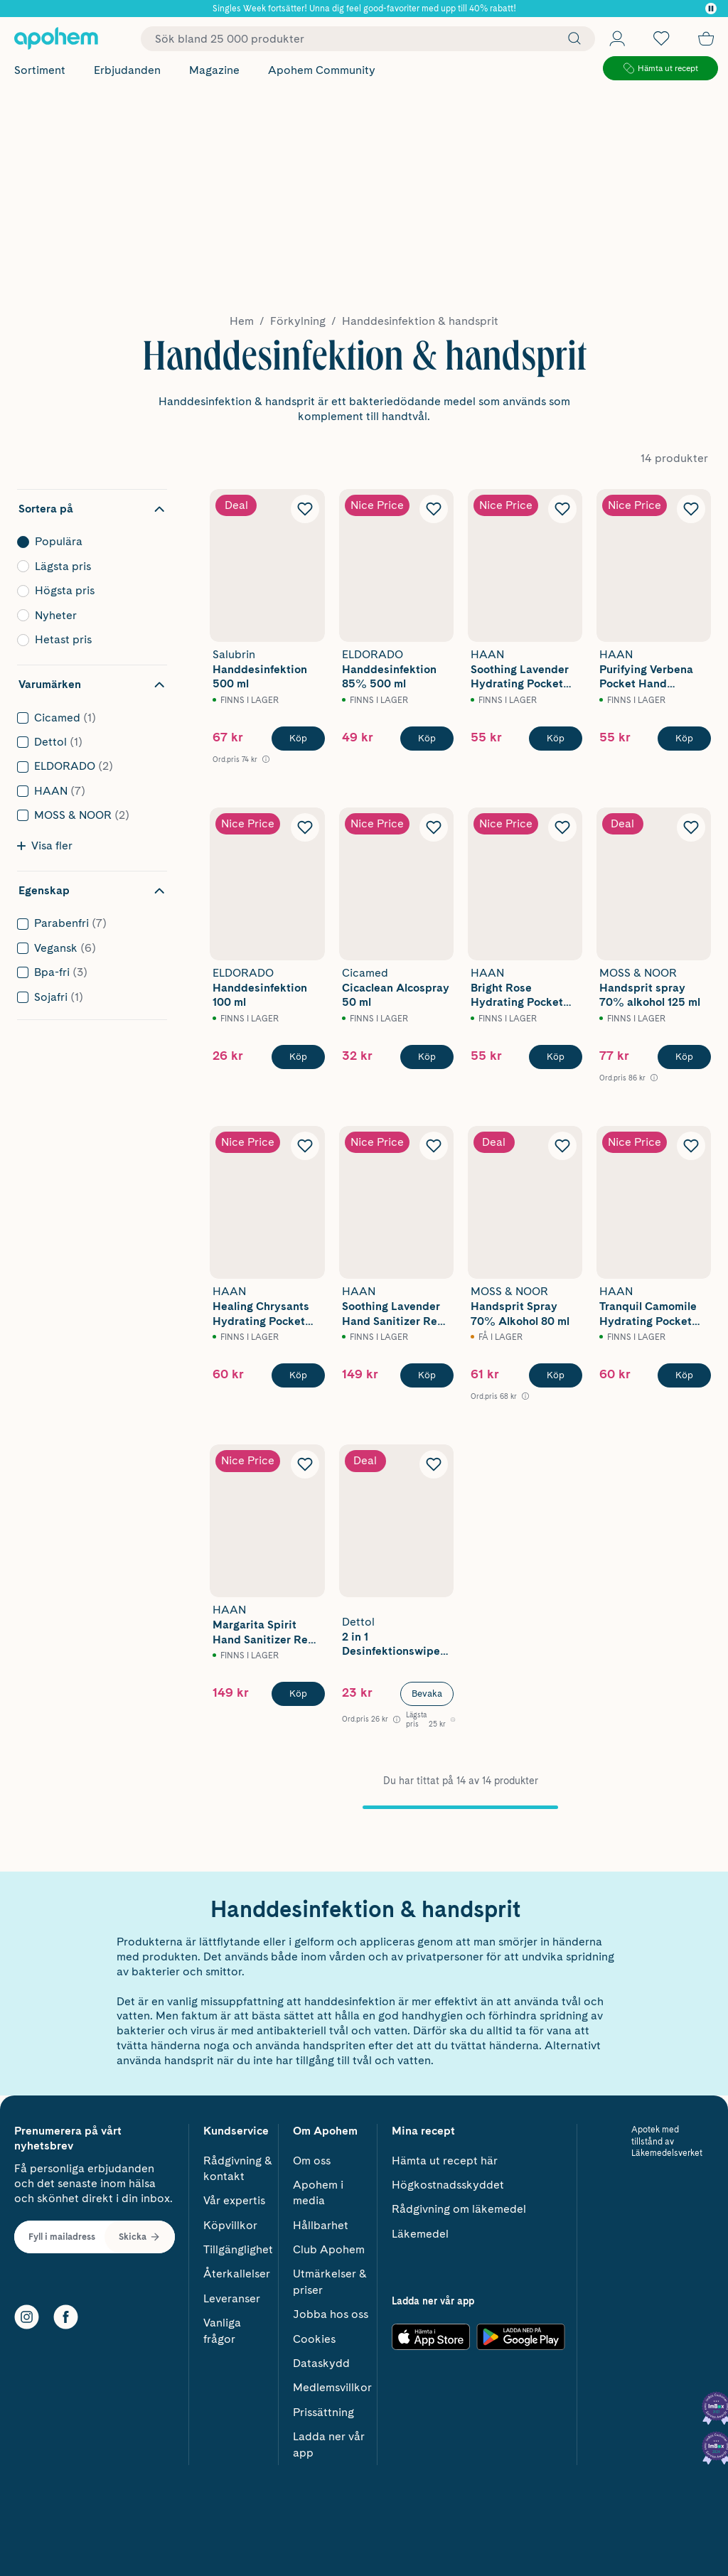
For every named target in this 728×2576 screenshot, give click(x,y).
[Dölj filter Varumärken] (92, 684)
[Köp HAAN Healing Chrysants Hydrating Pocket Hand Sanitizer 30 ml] (298, 1375)
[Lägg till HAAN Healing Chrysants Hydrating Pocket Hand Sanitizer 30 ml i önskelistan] (305, 1146)
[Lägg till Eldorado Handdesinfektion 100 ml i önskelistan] (305, 827)
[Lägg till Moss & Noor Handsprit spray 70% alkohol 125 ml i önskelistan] (691, 827)
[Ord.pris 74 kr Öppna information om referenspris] (241, 759)
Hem (242, 321)
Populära (88, 541)
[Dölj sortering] (92, 509)
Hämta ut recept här (445, 2155)
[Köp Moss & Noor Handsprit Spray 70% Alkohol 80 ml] (555, 1375)
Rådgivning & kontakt (237, 2163)
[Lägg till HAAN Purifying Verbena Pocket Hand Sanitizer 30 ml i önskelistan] (691, 509)
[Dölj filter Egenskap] (92, 890)
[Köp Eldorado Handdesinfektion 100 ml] (298, 1057)
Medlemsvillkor (332, 2383)
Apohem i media (318, 2188)
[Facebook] (65, 2312)
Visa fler (45, 845)
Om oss (312, 2155)
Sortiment (39, 70)
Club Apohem (329, 2245)
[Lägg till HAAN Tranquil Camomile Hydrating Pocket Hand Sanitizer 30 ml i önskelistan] (691, 1146)
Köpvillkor (230, 2220)
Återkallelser (236, 2269)
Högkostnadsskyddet (448, 2180)
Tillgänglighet (238, 2245)
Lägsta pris (88, 566)
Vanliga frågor (222, 2326)
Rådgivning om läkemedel (459, 2204)
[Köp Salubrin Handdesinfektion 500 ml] (298, 738)
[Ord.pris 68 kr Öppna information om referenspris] (500, 1396)
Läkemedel (420, 2229)
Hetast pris (88, 640)
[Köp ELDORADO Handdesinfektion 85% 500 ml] (427, 738)
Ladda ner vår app (329, 2439)
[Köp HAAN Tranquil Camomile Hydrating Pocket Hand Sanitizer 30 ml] (684, 1375)
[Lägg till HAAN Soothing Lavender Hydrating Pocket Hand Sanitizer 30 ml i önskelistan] (562, 509)
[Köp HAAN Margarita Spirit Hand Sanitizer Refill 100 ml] (298, 1694)
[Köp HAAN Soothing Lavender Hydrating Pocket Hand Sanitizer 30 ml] (555, 738)
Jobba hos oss (330, 2310)
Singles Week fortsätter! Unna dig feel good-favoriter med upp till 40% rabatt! (364, 9)
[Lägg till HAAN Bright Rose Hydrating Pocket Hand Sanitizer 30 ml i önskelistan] (562, 827)
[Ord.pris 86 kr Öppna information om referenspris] (628, 1078)
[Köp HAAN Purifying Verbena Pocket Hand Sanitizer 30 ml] (684, 738)
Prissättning (323, 2408)
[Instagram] (26, 2312)
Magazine (214, 70)
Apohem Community (321, 70)
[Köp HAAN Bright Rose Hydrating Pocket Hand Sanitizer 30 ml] (555, 1057)
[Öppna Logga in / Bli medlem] (617, 38)
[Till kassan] (706, 38)
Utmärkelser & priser (330, 2277)
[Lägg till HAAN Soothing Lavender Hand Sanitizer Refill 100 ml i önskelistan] (433, 1146)
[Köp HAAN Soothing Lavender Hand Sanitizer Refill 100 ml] (427, 1375)
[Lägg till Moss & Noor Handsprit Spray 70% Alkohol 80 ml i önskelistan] (562, 1146)
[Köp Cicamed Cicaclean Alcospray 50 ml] (427, 1057)
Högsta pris (88, 591)
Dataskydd (321, 2359)
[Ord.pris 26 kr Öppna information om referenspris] (371, 1719)
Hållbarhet (320, 2220)
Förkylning (298, 321)
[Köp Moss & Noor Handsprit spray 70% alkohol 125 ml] (684, 1057)
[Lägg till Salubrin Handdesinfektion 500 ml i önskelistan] (305, 509)
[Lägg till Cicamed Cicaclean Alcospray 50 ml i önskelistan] (433, 827)
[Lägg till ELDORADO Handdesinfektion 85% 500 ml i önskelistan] (433, 509)
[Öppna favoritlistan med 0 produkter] (661, 38)
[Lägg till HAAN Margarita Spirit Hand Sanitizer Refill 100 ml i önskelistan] (305, 1464)
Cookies (314, 2334)
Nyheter (88, 615)
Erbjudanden (127, 70)
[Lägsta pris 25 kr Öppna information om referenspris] (431, 1719)
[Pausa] (711, 8)
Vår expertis (234, 2196)
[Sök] (571, 38)
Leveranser (231, 2294)
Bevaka (427, 1693)
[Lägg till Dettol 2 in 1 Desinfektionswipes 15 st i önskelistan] (433, 1464)
